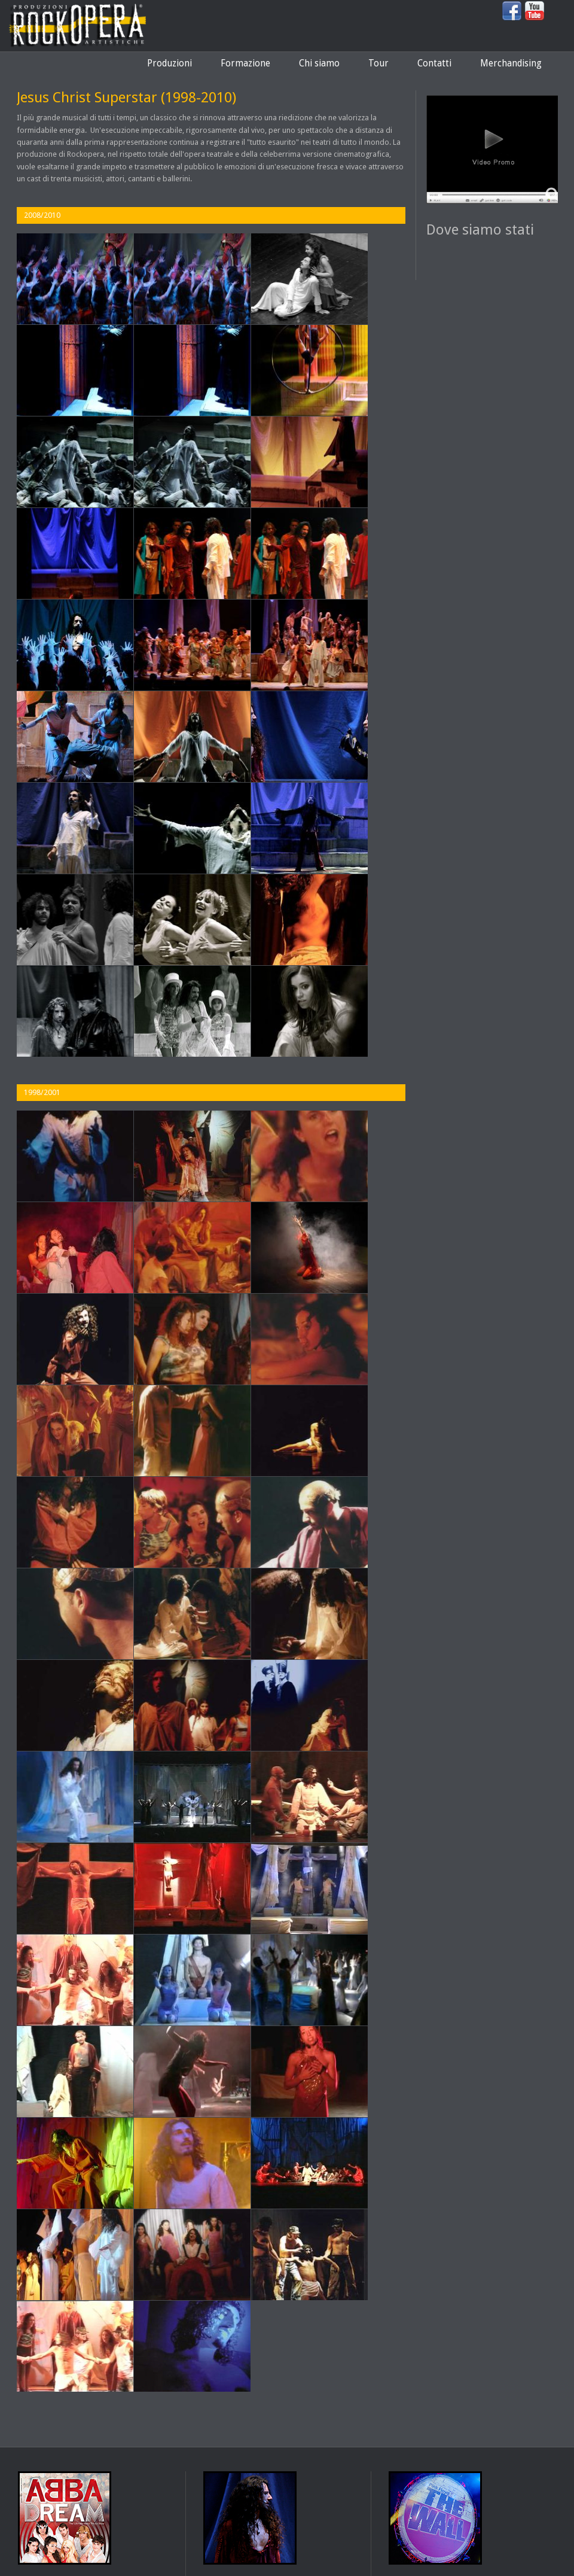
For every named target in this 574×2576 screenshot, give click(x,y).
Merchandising (511, 63)
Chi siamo (319, 63)
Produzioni (169, 63)
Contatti (434, 63)
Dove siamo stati (480, 229)
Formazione (245, 63)
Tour (378, 63)
